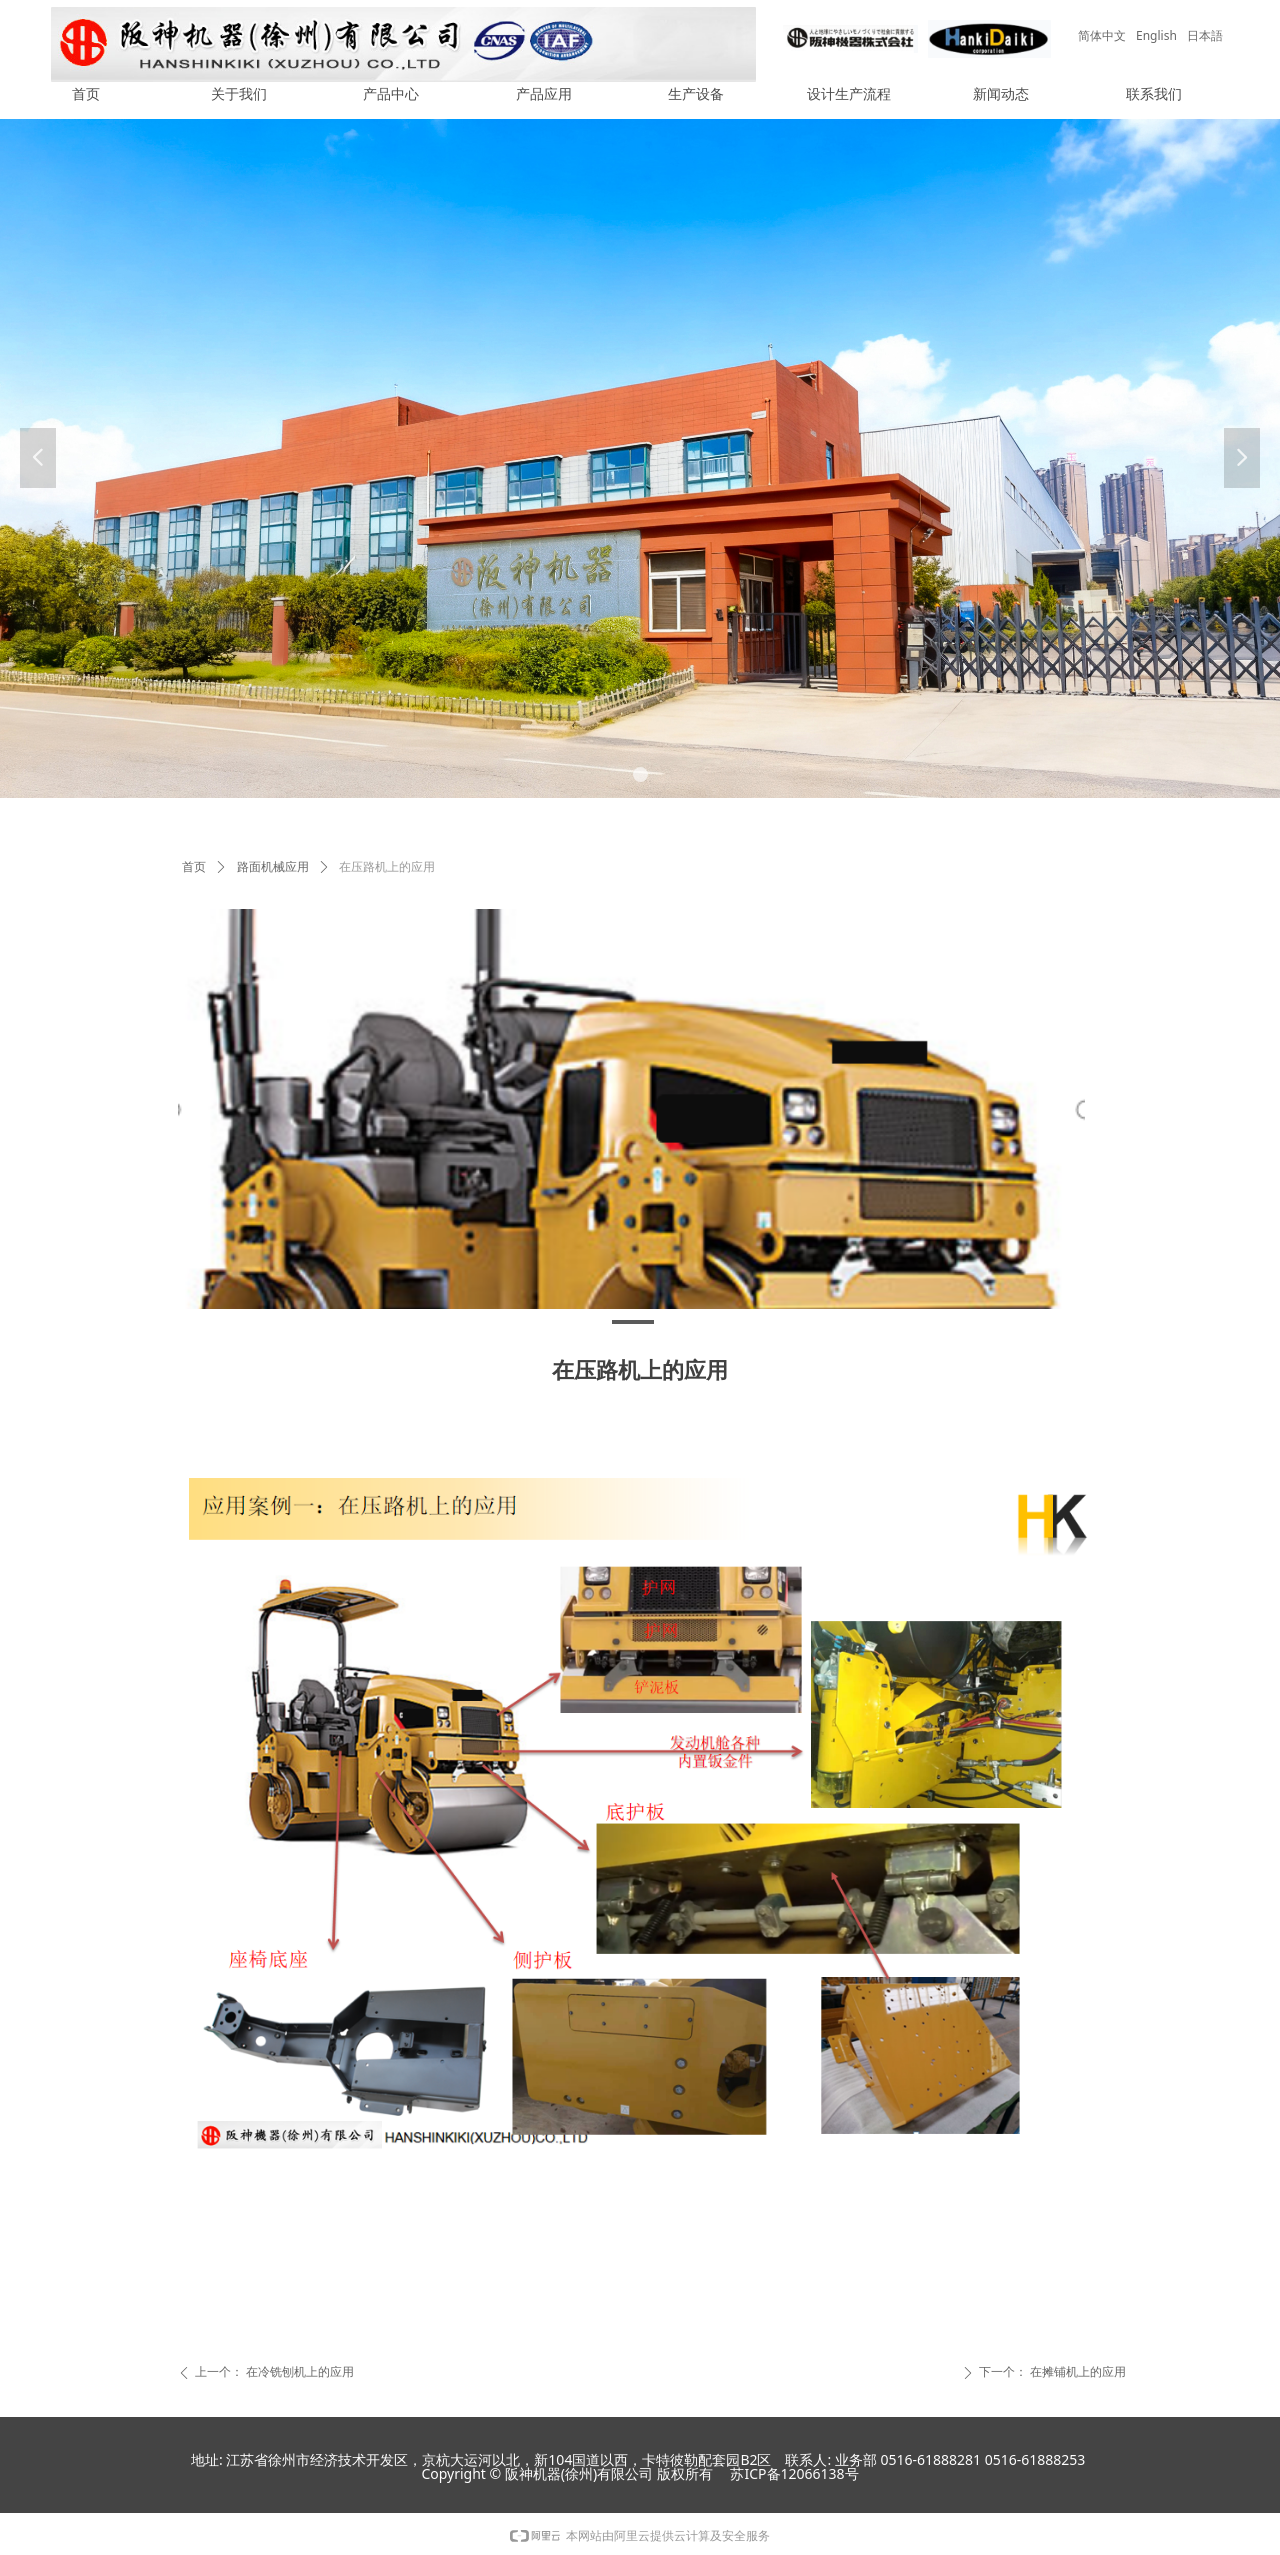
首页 (194, 866)
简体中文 (1102, 35)
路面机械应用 (273, 866)
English (1156, 35)
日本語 (1205, 35)
